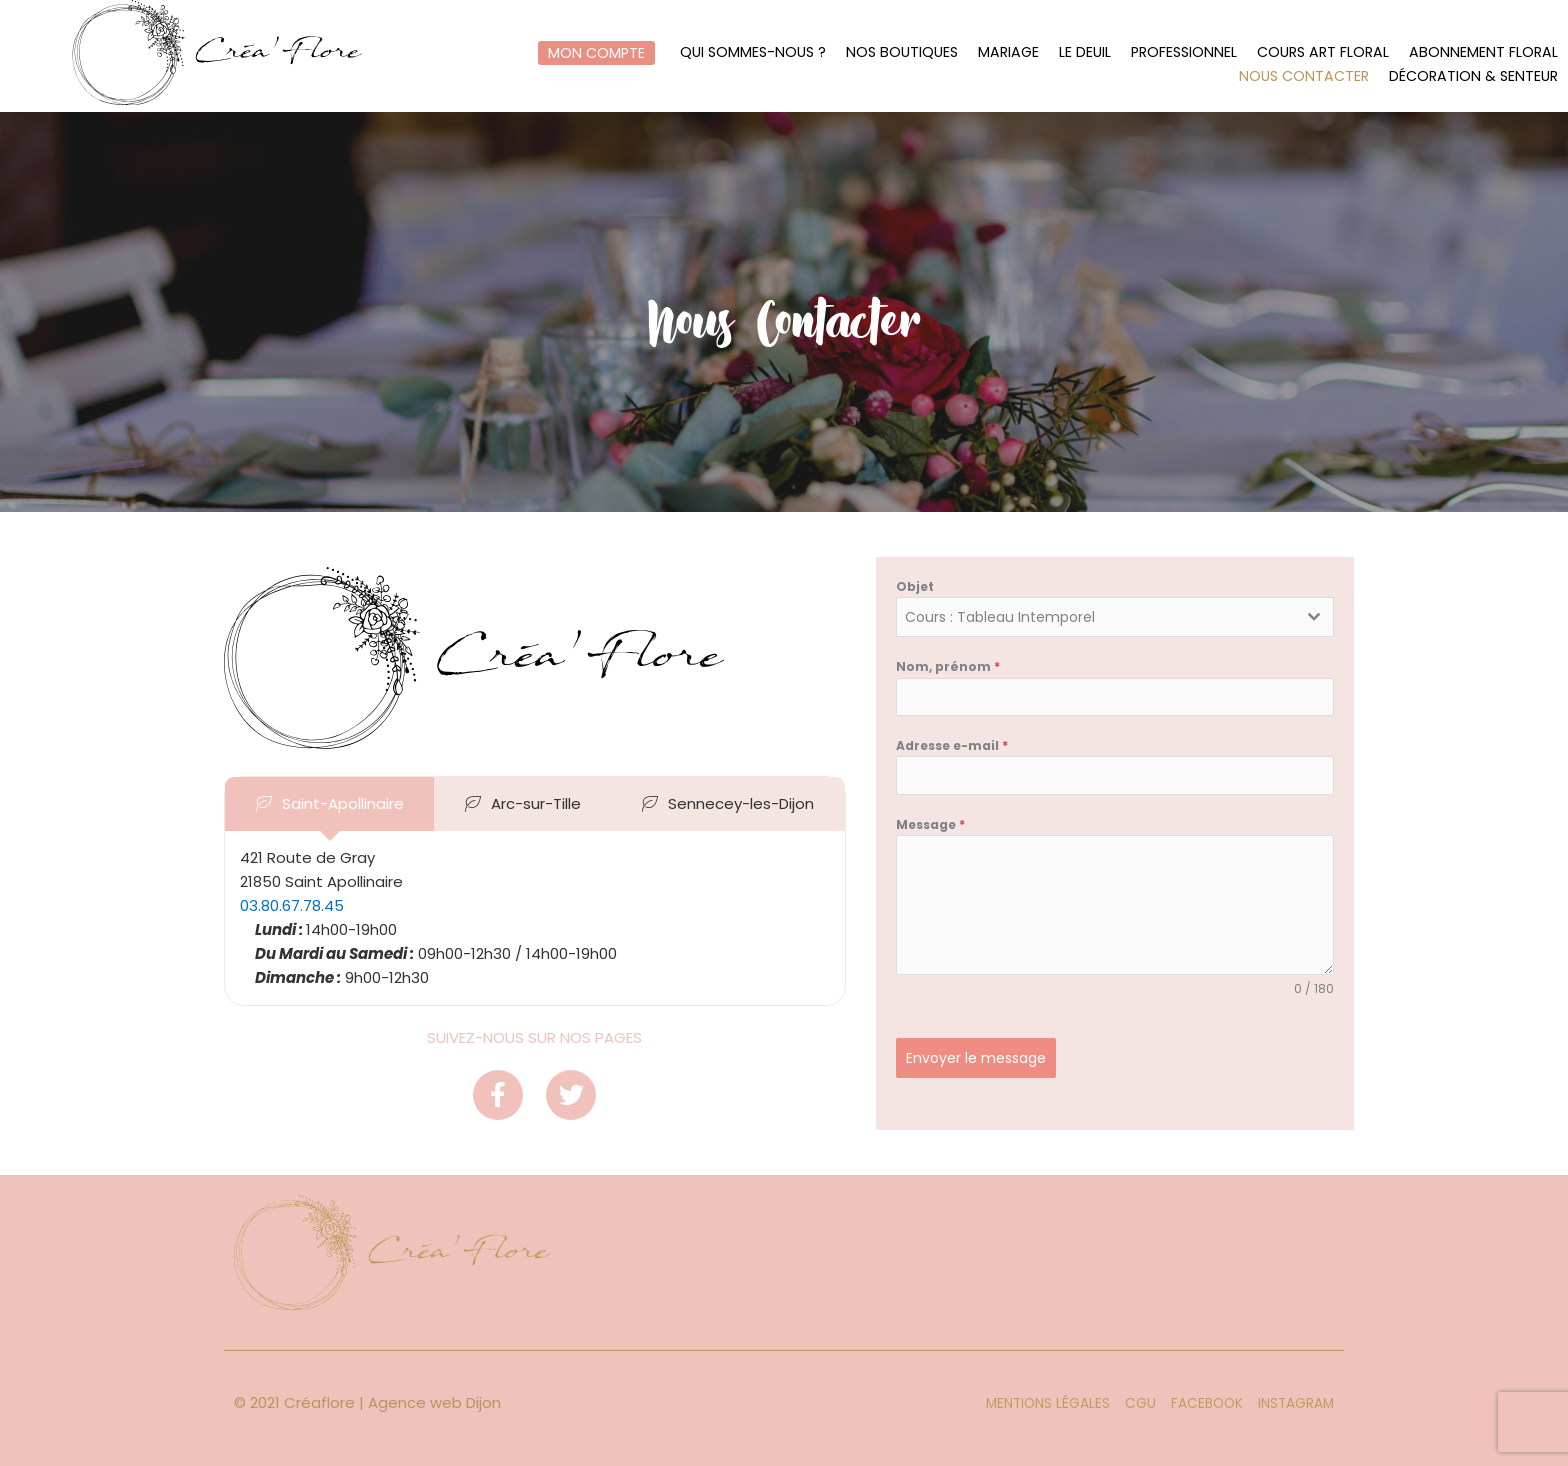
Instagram (1296, 1403)
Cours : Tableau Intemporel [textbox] (1000, 617)
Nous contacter (1304, 77)
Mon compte (595, 53)
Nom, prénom (948, 666)
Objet (915, 586)
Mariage (1008, 53)
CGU (1140, 1403)
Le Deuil (1085, 53)
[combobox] (1115, 617)
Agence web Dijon (434, 1402)
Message (930, 824)
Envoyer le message (976, 1058)
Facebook (1207, 1403)
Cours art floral (1323, 53)
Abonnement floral (1483, 53)
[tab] (329, 804)
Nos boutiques (901, 53)
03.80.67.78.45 (292, 905)
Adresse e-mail (952, 745)
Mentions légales (1048, 1403)
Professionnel (1184, 53)
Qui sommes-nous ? (752, 53)
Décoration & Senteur (1473, 77)
